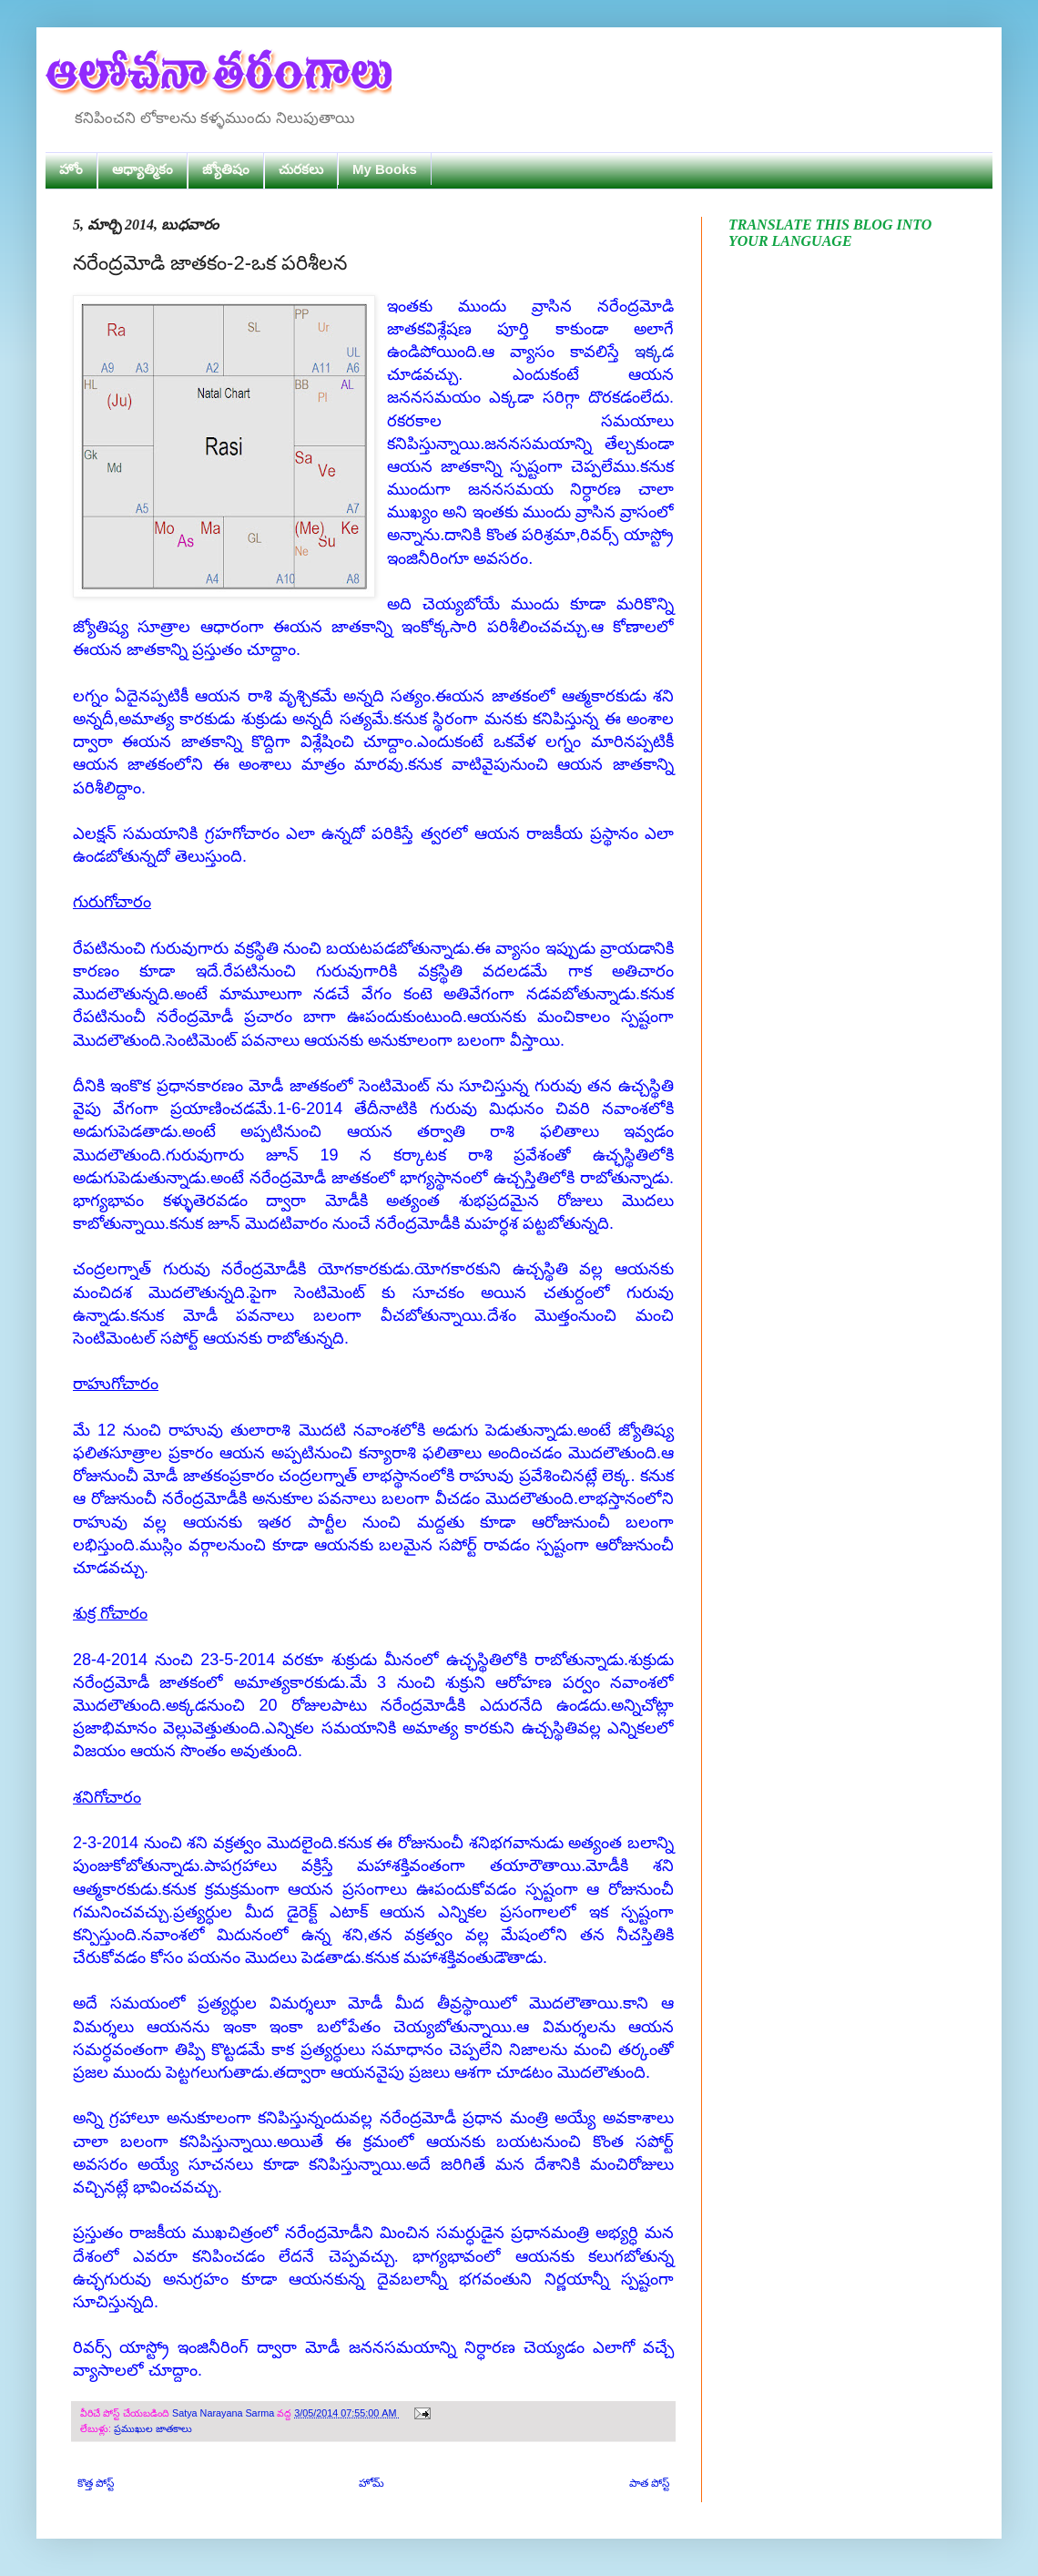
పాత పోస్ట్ (649, 2483)
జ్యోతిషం (225, 169)
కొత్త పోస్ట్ (95, 2483)
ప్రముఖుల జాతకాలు (153, 2428)
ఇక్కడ (654, 351)
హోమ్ (371, 2483)
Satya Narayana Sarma (224, 2412)
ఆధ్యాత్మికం (142, 169)
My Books (384, 169)
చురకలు (301, 169)
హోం (71, 169)
